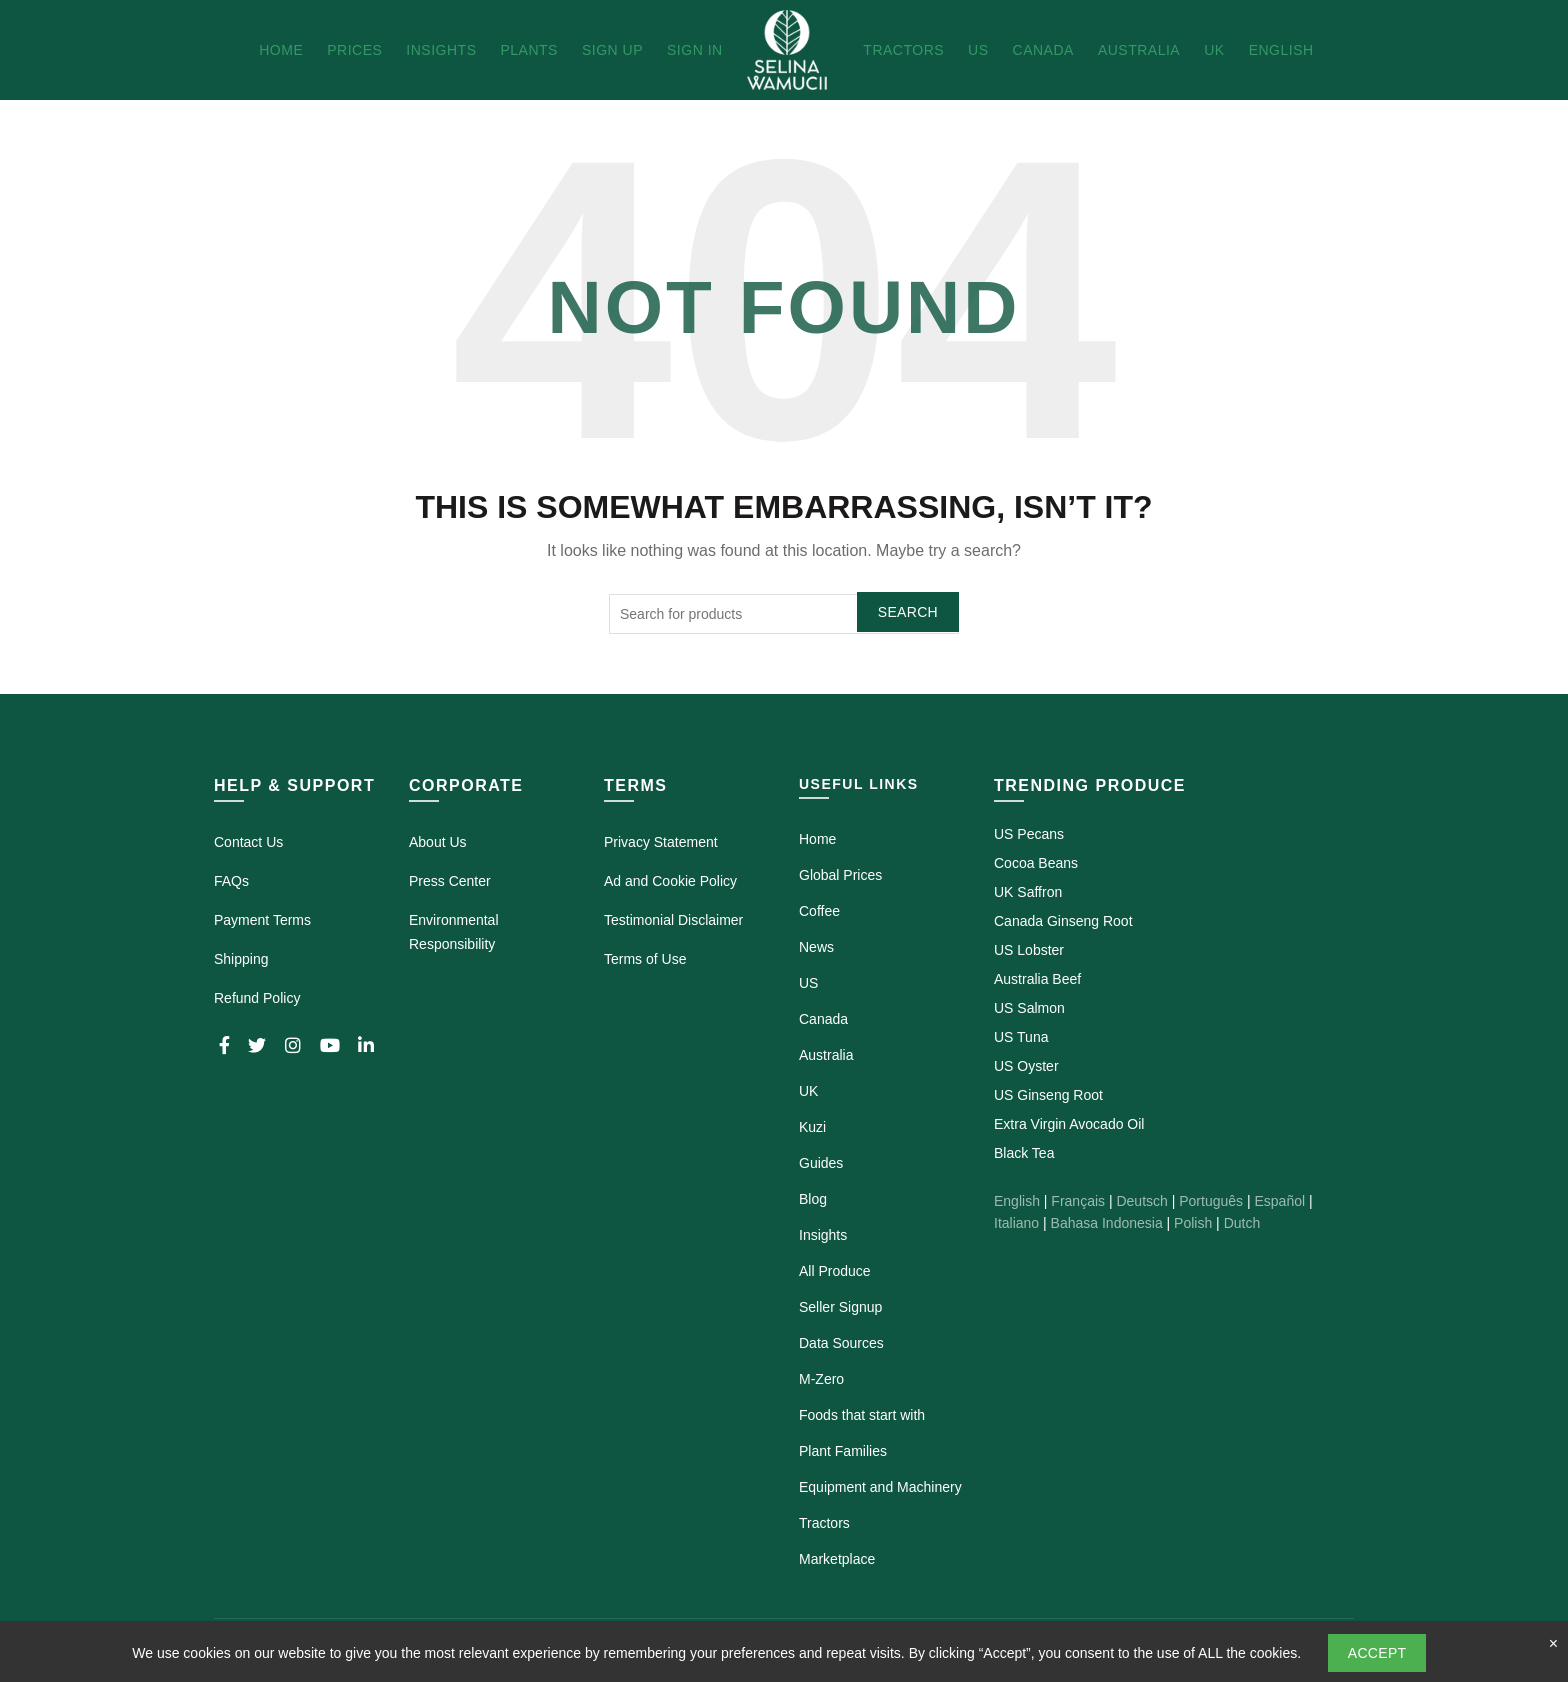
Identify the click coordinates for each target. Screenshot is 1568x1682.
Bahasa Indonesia (1107, 1223)
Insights (441, 50)
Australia (1139, 50)
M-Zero (821, 1379)
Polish (1193, 1223)
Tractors (903, 50)
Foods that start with (862, 1415)
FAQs (231, 881)
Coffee (819, 911)
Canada (1043, 50)
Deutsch (1141, 1201)
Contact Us (248, 842)
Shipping (241, 959)
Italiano (1016, 1223)
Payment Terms (262, 920)
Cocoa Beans (1036, 863)
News (816, 947)
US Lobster (1029, 950)
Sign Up (612, 50)
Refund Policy (257, 998)
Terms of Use (645, 959)
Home (281, 50)
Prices (354, 50)
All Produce (835, 1271)
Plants (528, 50)
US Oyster (1026, 1066)
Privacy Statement (661, 842)
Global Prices (840, 875)
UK (1214, 50)
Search (908, 612)
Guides (821, 1163)
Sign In (695, 50)
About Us (438, 842)
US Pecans (1029, 834)
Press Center (450, 881)
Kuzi (812, 1127)
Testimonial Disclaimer (673, 920)
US (978, 50)
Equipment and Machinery (880, 1487)
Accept (1377, 1653)
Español (1279, 1201)
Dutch (1242, 1223)
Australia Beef (1037, 979)
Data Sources (841, 1343)
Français (1078, 1201)
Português (1211, 1201)
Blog (813, 1199)
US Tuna (1021, 1037)
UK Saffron (1028, 892)
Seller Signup (840, 1307)
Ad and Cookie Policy (670, 881)
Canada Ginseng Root (1063, 921)
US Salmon (1029, 1008)
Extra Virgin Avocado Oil (1069, 1124)
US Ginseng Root (1048, 1095)
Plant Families (843, 1451)
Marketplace (837, 1559)
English (1281, 50)
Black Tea (1024, 1153)
